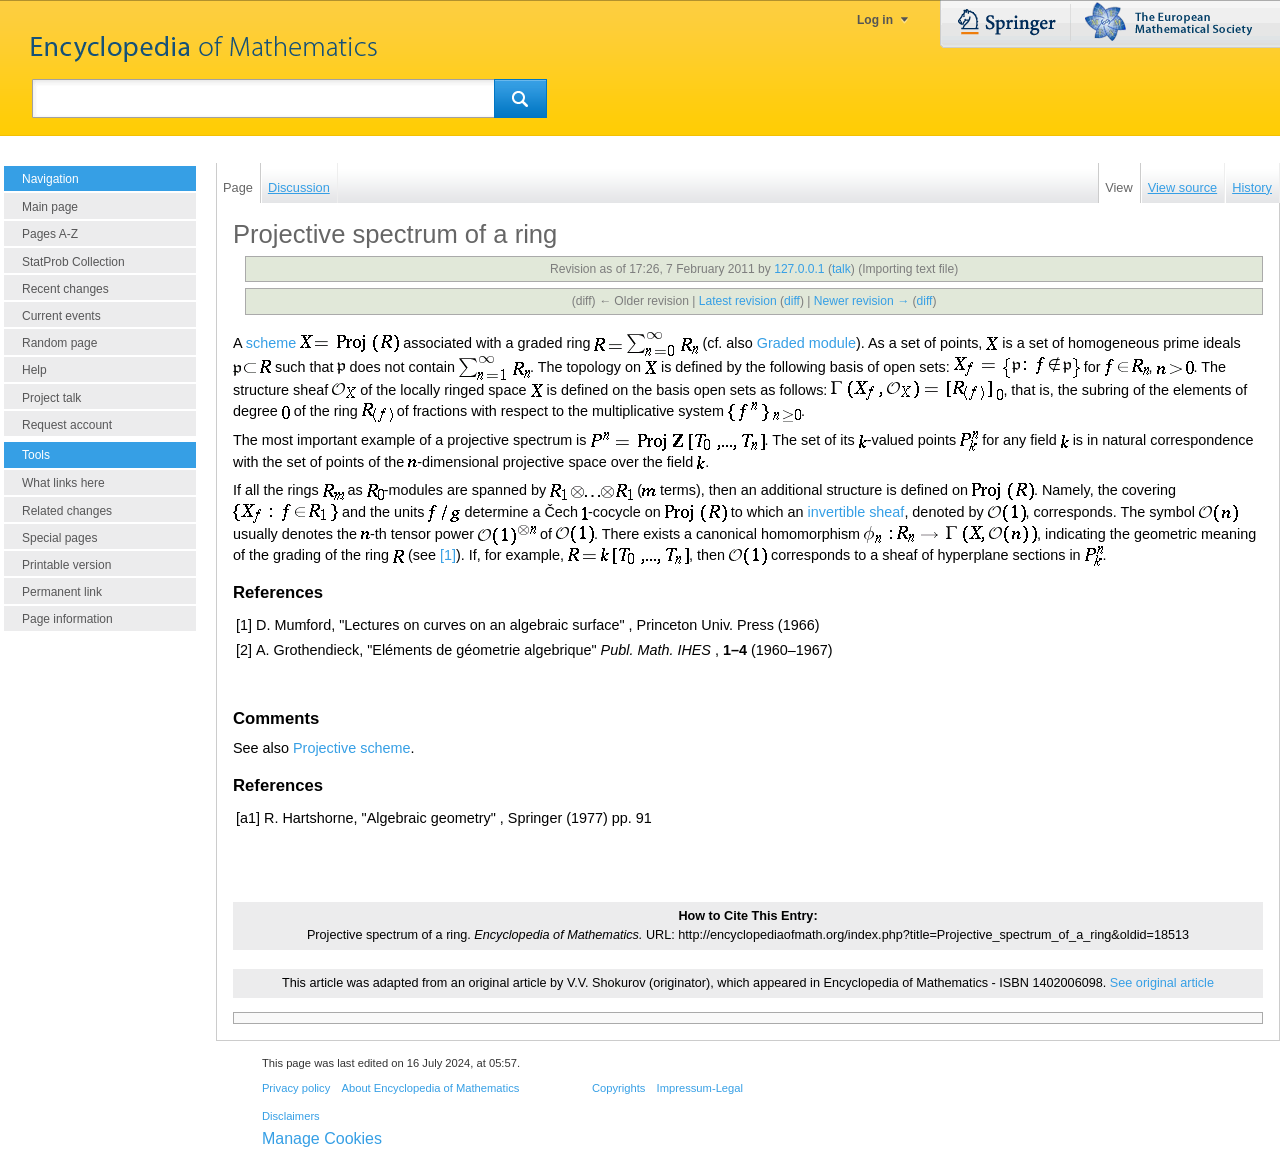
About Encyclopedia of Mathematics (430, 1088)
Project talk (51, 398)
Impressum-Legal (700, 1088)
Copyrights (618, 1088)
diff (792, 301)
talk (841, 269)
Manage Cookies (322, 1138)
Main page (50, 207)
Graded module (806, 342)
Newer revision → (861, 301)
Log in (875, 20)
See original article (1162, 983)
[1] (448, 555)
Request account (67, 425)
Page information (67, 619)
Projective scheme (352, 748)
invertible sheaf (856, 512)
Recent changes (65, 289)
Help (34, 370)
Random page (59, 343)
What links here (63, 483)
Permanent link (62, 592)
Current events (61, 316)
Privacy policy (296, 1088)
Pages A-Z (50, 234)
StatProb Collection (73, 262)
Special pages (59, 538)
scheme (271, 342)
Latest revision (738, 301)
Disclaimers (291, 1116)
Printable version (66, 565)
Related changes (67, 511)
